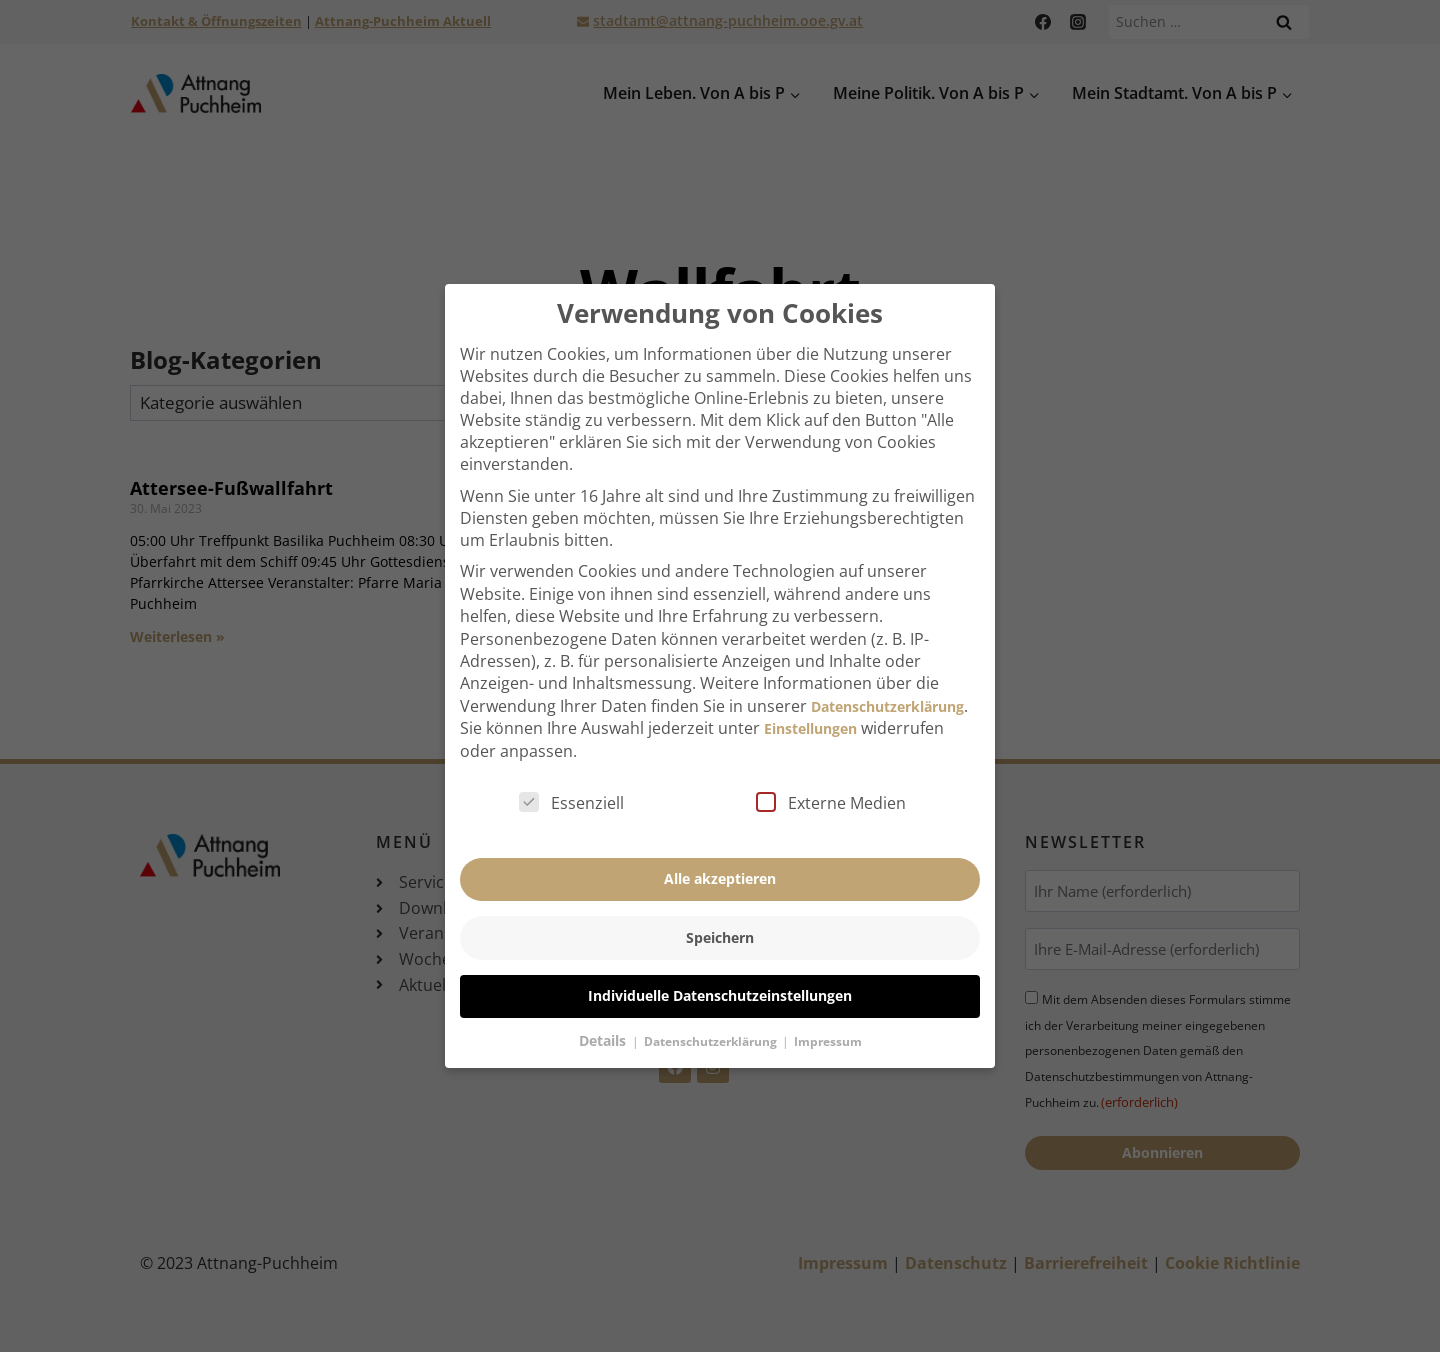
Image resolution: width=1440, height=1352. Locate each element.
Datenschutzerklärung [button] (712, 1010)
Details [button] (604, 1009)
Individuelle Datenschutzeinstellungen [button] (720, 964)
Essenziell (571, 772)
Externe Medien (831, 772)
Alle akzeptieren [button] (720, 847)
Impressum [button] (828, 1010)
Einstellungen (810, 697)
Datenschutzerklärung (887, 675)
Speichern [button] (720, 906)
